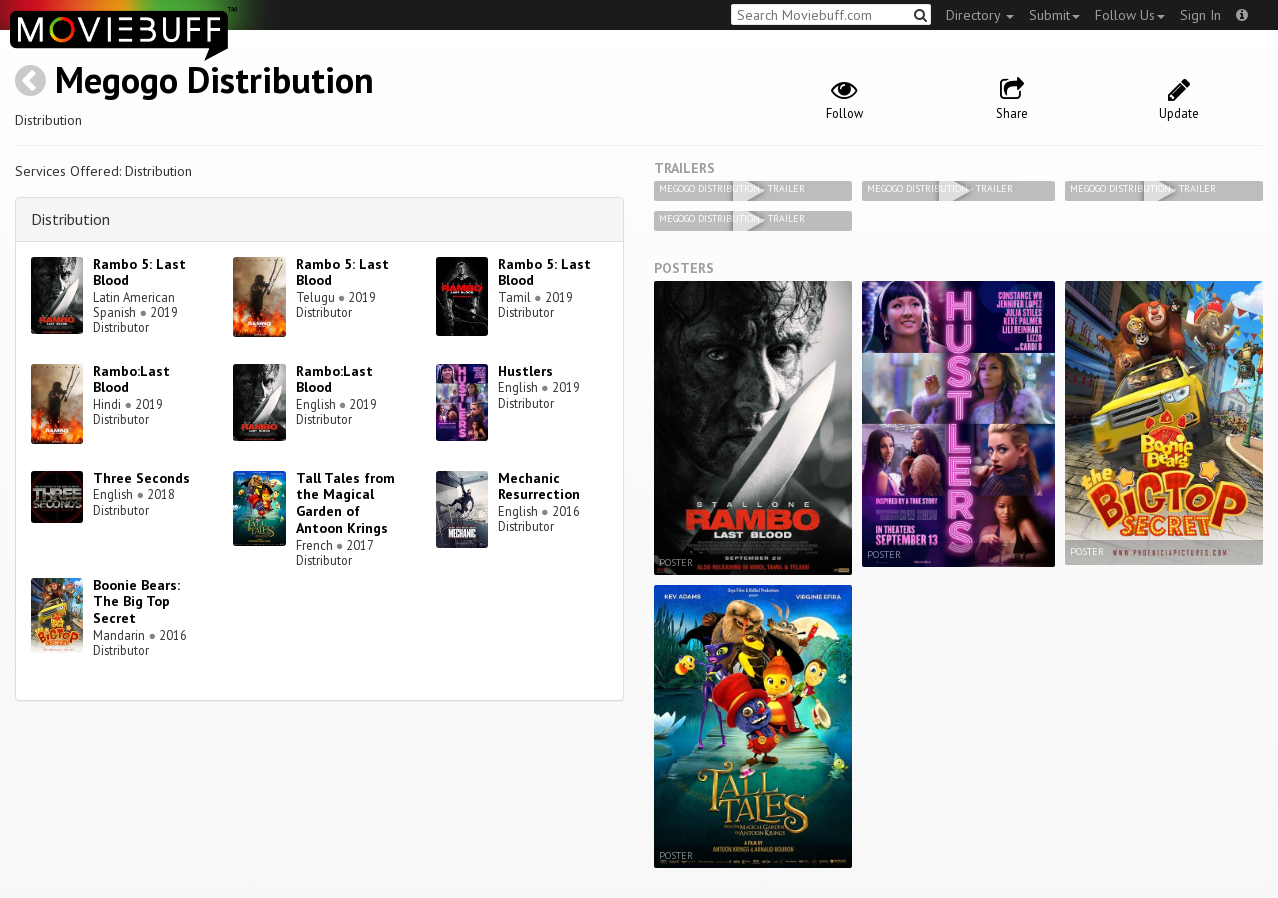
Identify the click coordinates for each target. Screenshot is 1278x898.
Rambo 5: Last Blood (139, 272)
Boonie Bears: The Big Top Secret (136, 602)
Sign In (1200, 15)
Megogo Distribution (214, 79)
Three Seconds (141, 478)
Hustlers (525, 371)
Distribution (70, 219)
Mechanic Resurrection (539, 486)
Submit (1054, 15)
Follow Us (1130, 15)
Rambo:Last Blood (131, 379)
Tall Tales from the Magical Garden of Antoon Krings (345, 503)
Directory (980, 15)
